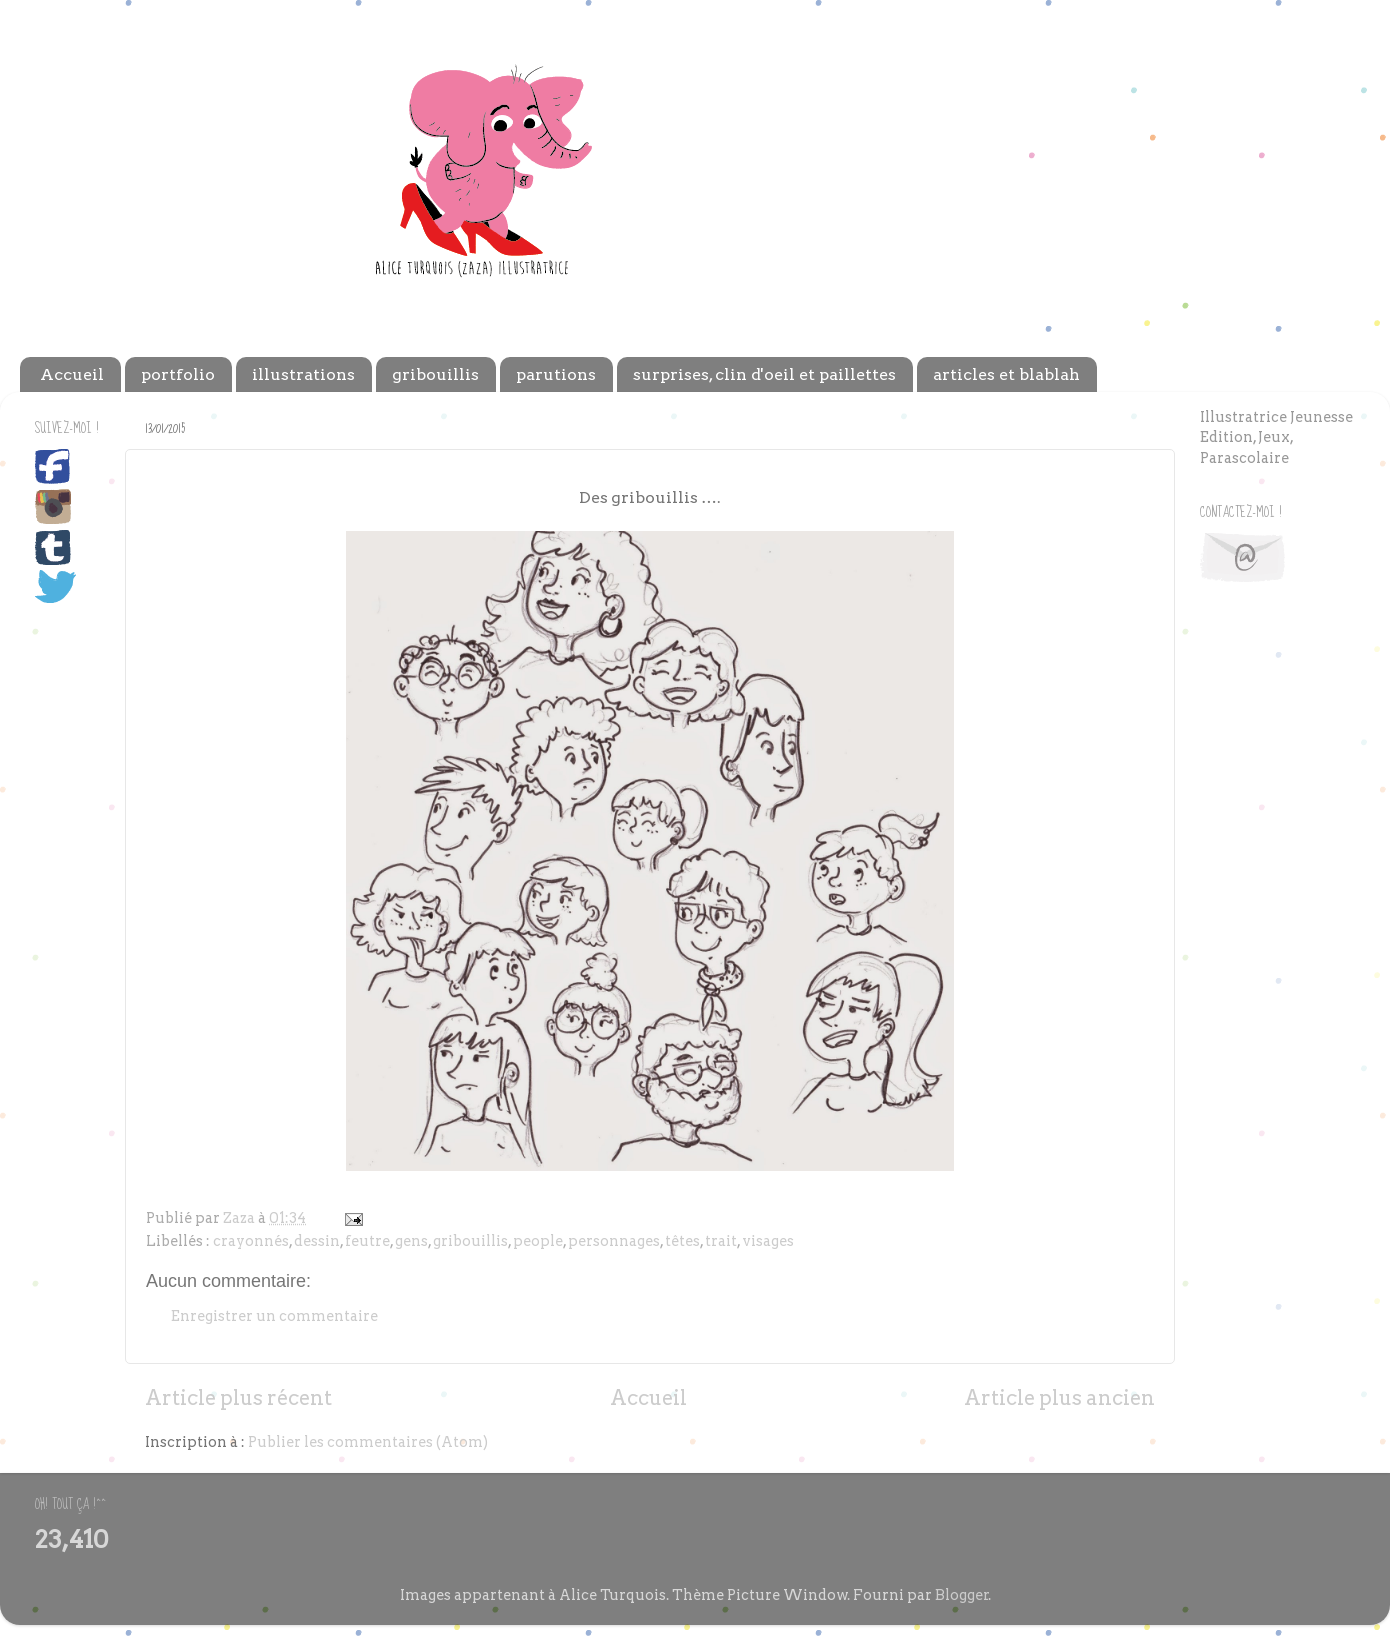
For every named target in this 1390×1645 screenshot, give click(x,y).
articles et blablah (1006, 374)
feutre (367, 1241)
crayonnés (251, 1241)
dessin (317, 1241)
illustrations (303, 374)
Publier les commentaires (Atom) (368, 1442)
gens (411, 1241)
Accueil (72, 374)
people (538, 1241)
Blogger (962, 1595)
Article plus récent (238, 1398)
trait (721, 1241)
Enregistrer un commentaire (274, 1316)
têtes (682, 1241)
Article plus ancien (1059, 1398)
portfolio (178, 374)
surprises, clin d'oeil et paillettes (764, 374)
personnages (614, 1241)
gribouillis (435, 374)
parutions (556, 374)
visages (768, 1241)
